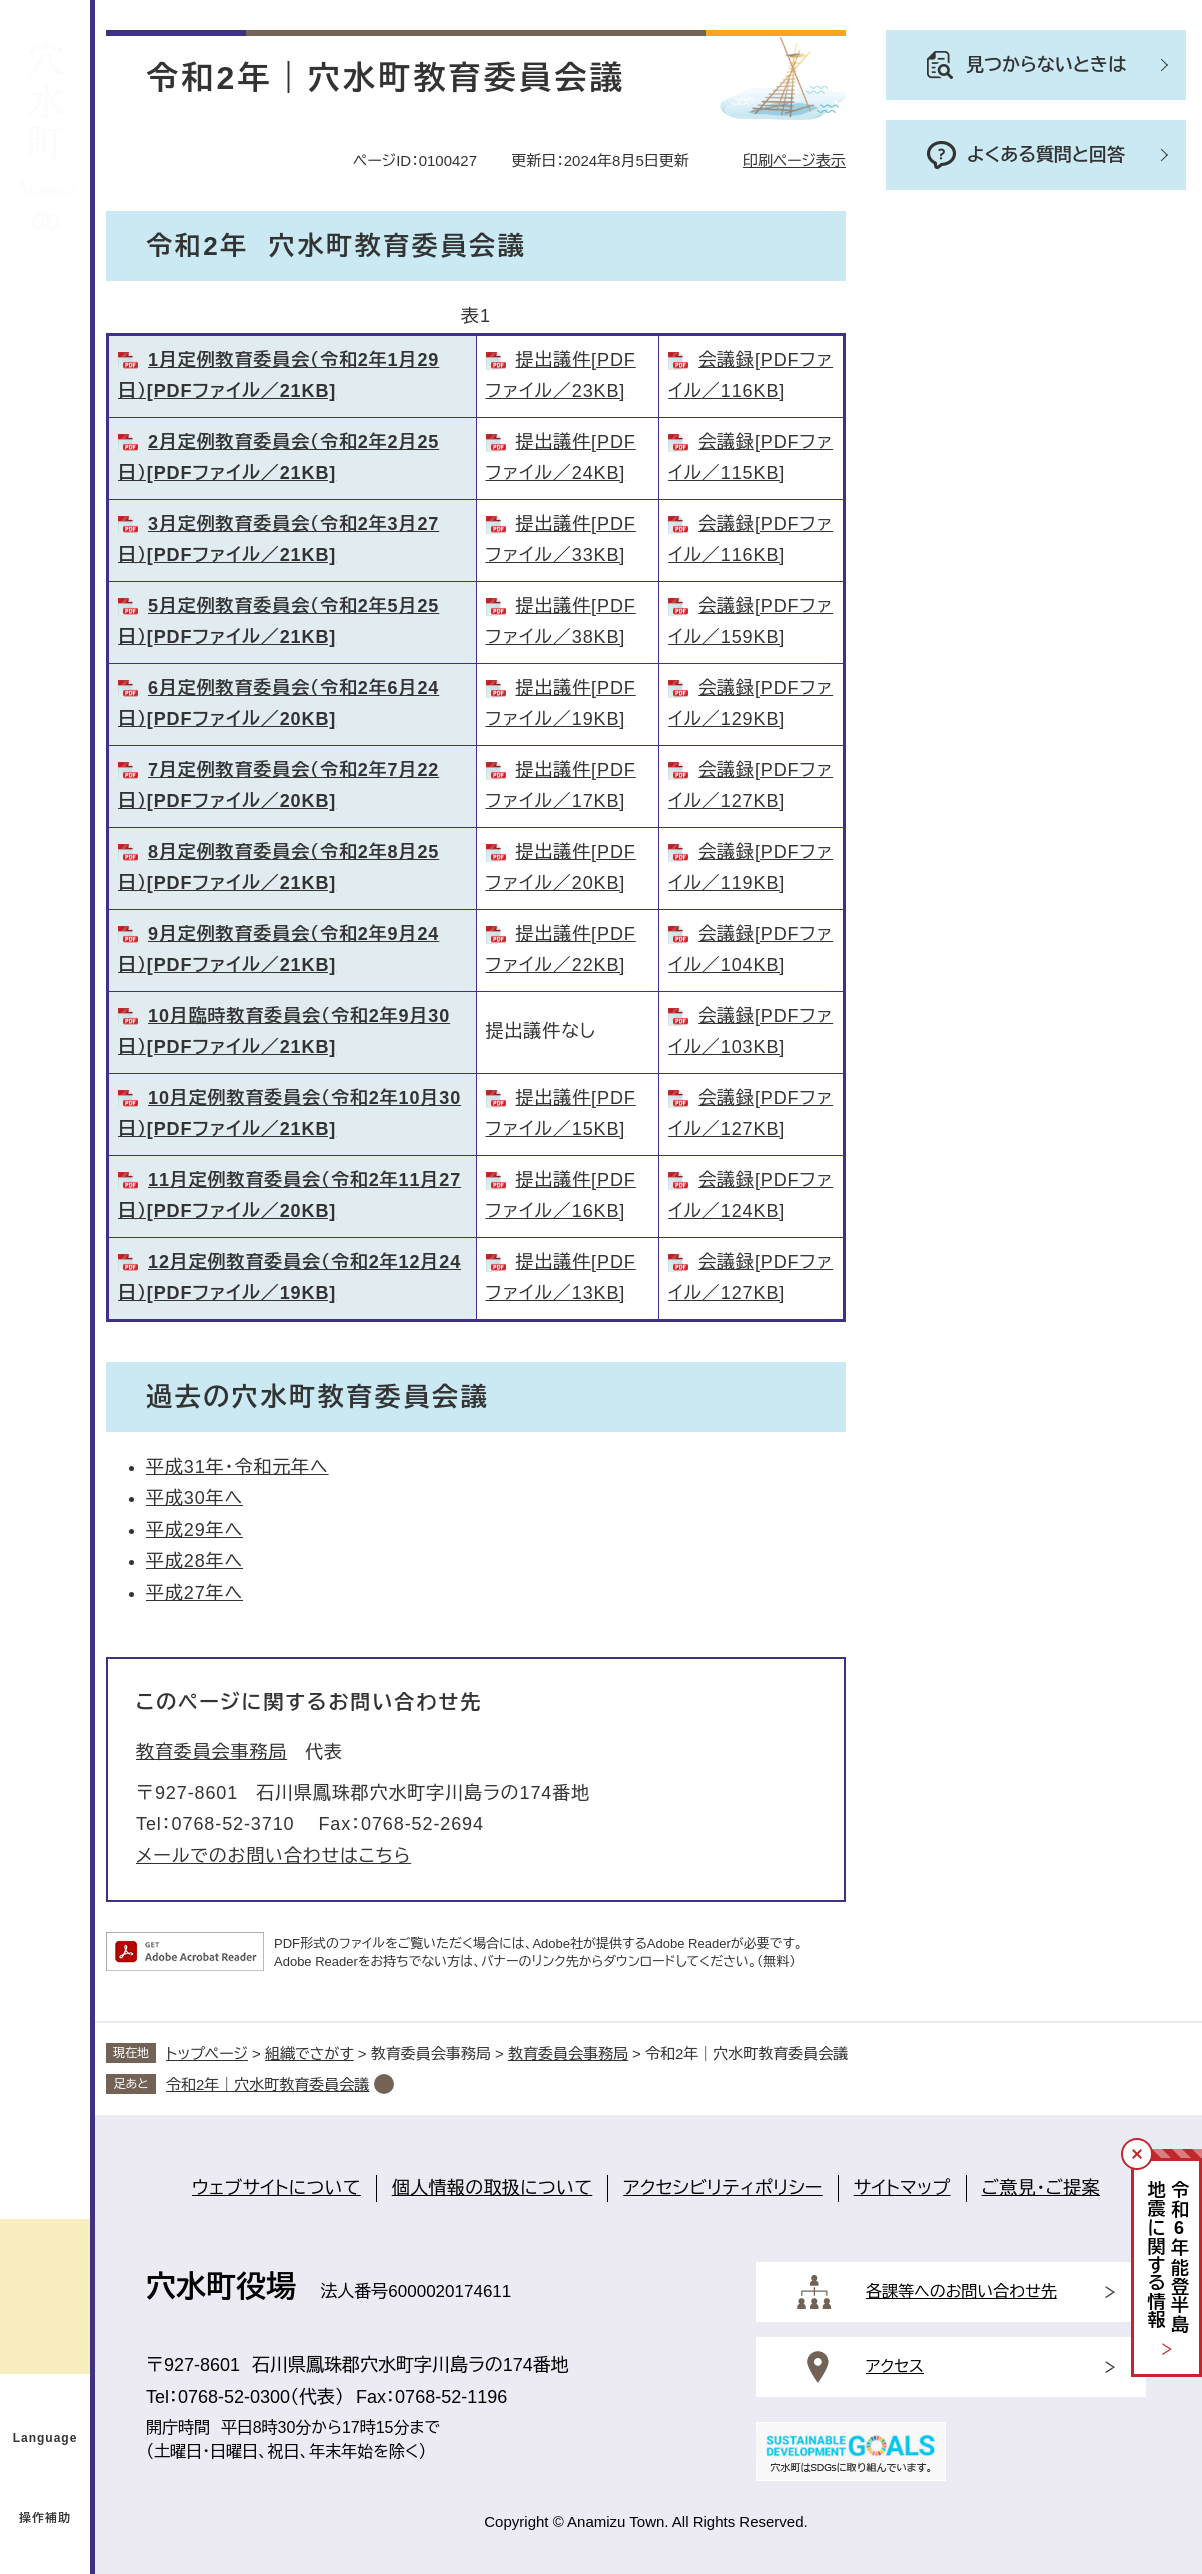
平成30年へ (194, 1498)
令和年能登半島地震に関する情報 (1167, 2257)
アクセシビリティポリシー (722, 2188)
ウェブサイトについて (276, 2188)
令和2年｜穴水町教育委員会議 (267, 2084)
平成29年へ (194, 1530)
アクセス (895, 2366)
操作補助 (45, 2518)
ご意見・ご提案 (1041, 2188)
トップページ (207, 2053)
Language (45, 2438)
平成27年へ (194, 1593)
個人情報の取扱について (492, 2188)
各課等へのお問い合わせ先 (961, 2291)
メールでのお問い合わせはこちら (273, 1856)
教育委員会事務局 (211, 1752)
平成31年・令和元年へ (237, 1467)
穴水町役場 (221, 2286)
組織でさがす (309, 2053)
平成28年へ (194, 1561)
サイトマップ (902, 2188)
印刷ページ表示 (794, 160)
